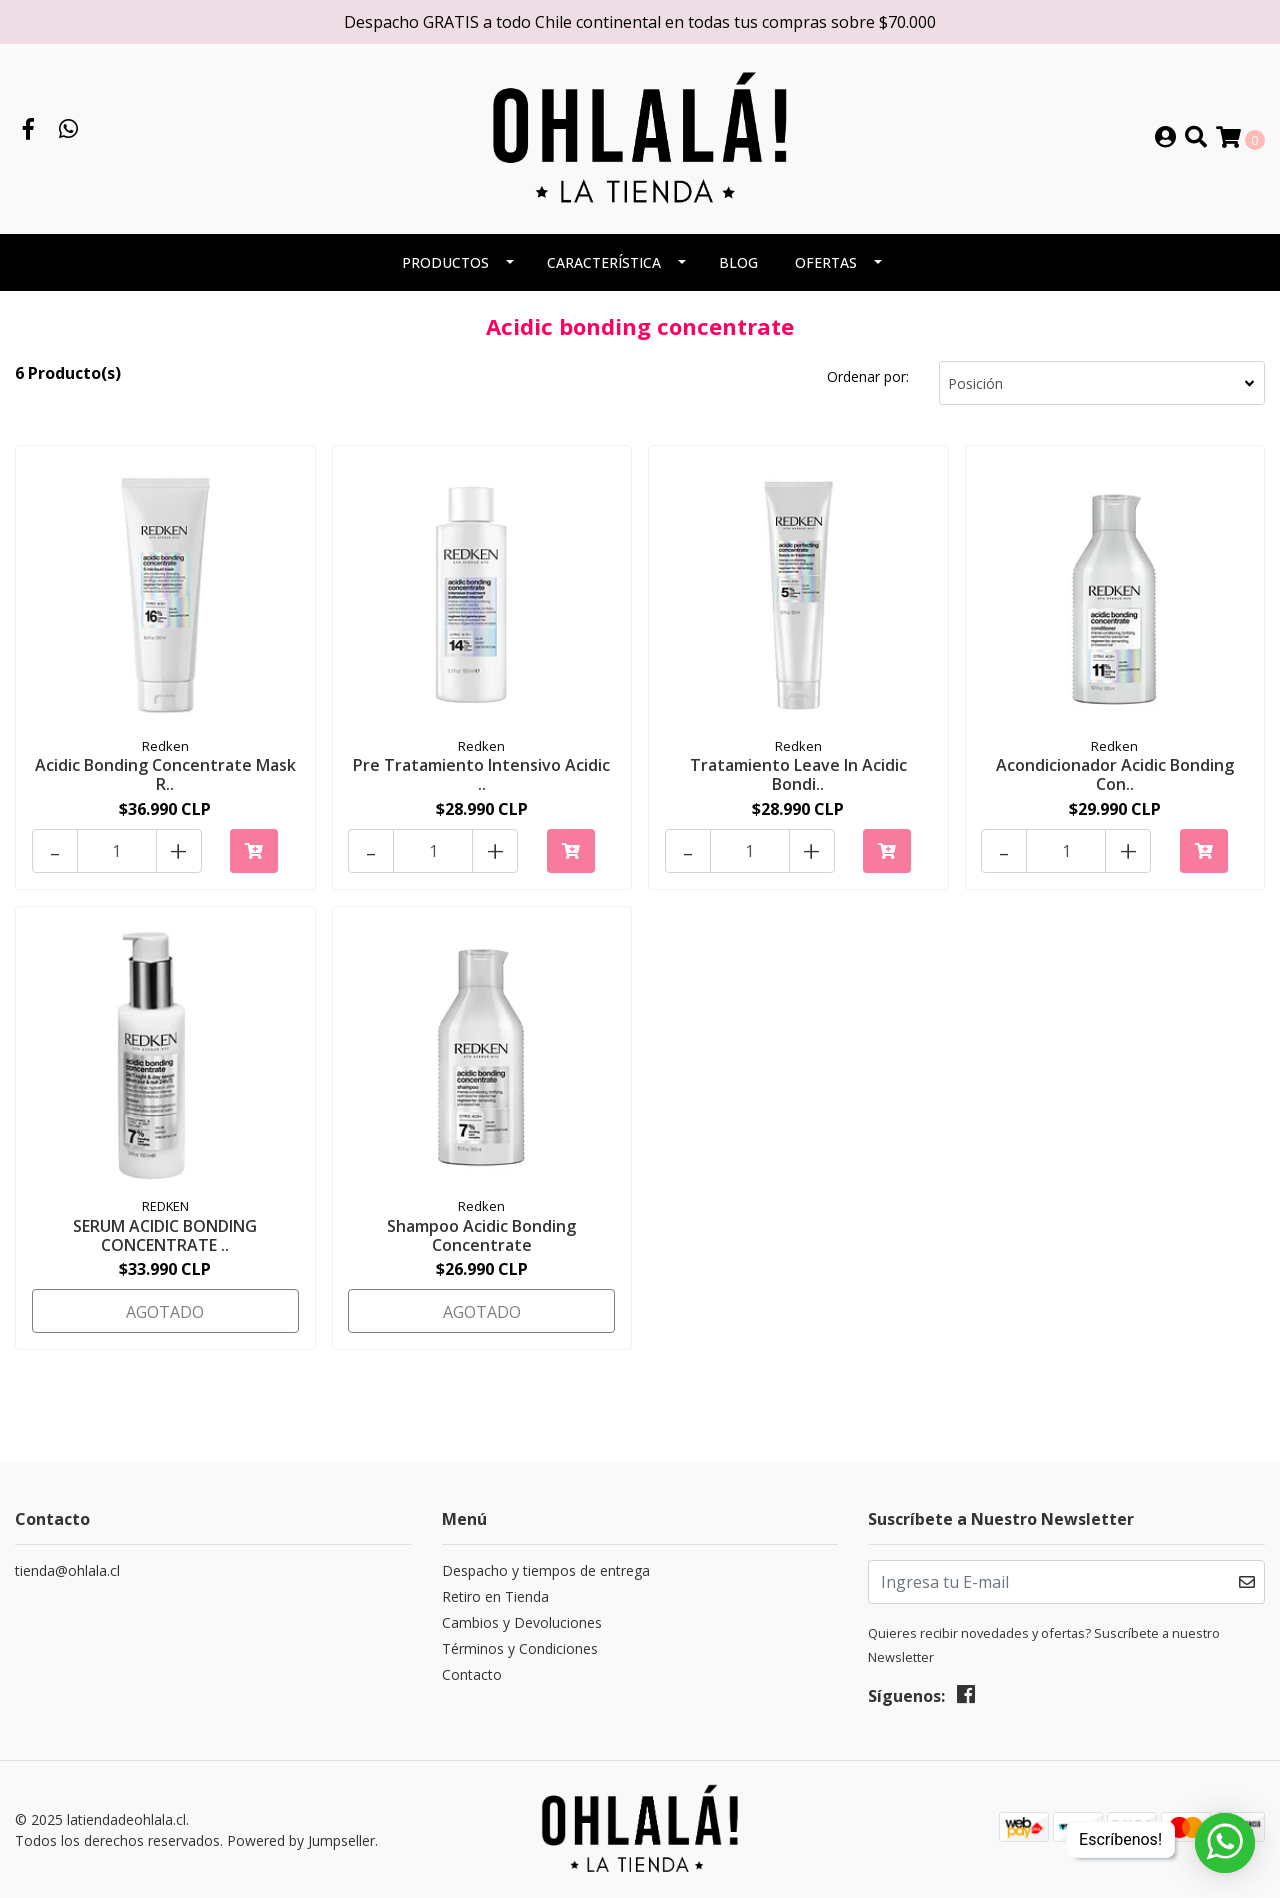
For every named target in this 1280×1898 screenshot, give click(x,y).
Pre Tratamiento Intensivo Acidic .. (481, 774)
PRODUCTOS (445, 262)
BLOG (738, 262)
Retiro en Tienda (495, 1597)
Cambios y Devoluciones (522, 1623)
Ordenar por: (868, 376)
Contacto (472, 1675)
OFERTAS (826, 262)
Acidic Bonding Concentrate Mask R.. (165, 774)
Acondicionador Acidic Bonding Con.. (1115, 774)
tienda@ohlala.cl (67, 1571)
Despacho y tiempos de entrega (546, 1571)
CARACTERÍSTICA (604, 262)
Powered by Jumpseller (301, 1840)
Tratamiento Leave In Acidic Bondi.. (798, 774)
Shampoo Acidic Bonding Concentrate (481, 1235)
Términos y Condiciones (520, 1649)
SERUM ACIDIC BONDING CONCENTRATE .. (165, 1235)
